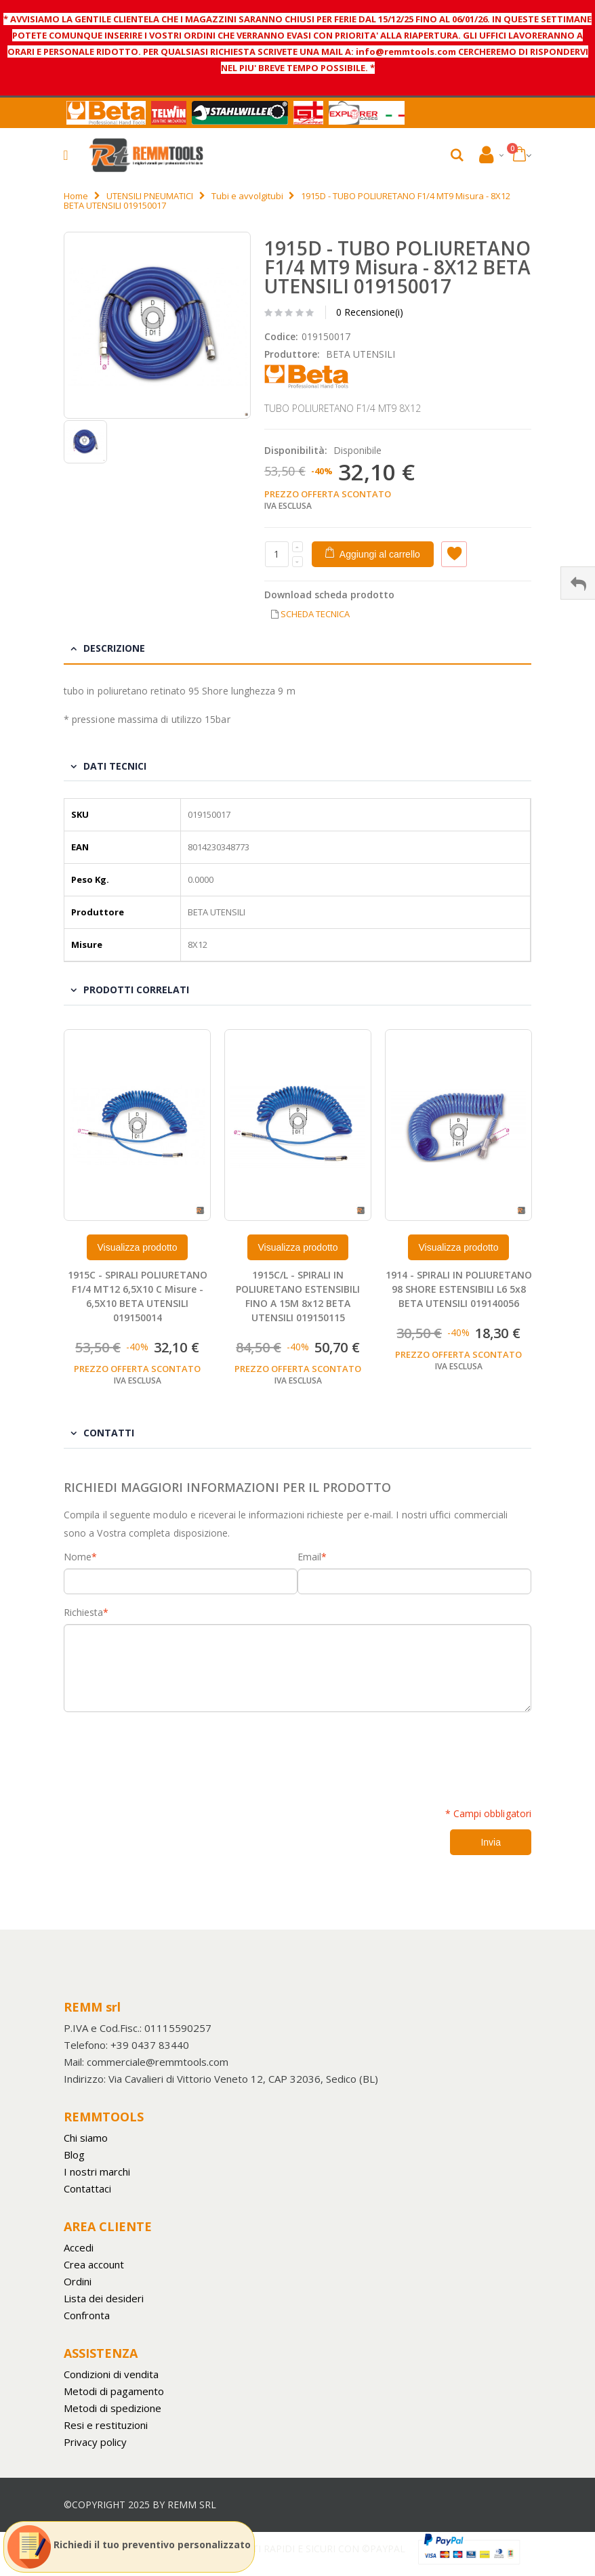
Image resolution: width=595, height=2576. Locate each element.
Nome (77, 1557)
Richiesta (83, 1612)
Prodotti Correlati (136, 989)
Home (76, 196)
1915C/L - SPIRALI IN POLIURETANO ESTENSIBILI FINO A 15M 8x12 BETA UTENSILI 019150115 (298, 1296)
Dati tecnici (114, 766)
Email (309, 1557)
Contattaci (87, 2188)
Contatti (108, 1432)
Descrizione (114, 648)
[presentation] (167, 1752)
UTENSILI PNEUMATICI (149, 196)
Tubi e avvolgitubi (247, 196)
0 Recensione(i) (369, 312)
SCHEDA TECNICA (315, 614)
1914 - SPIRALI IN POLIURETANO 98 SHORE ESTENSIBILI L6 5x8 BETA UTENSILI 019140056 (459, 1289)
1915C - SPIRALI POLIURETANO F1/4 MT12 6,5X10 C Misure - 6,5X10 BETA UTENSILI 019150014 (137, 1296)
